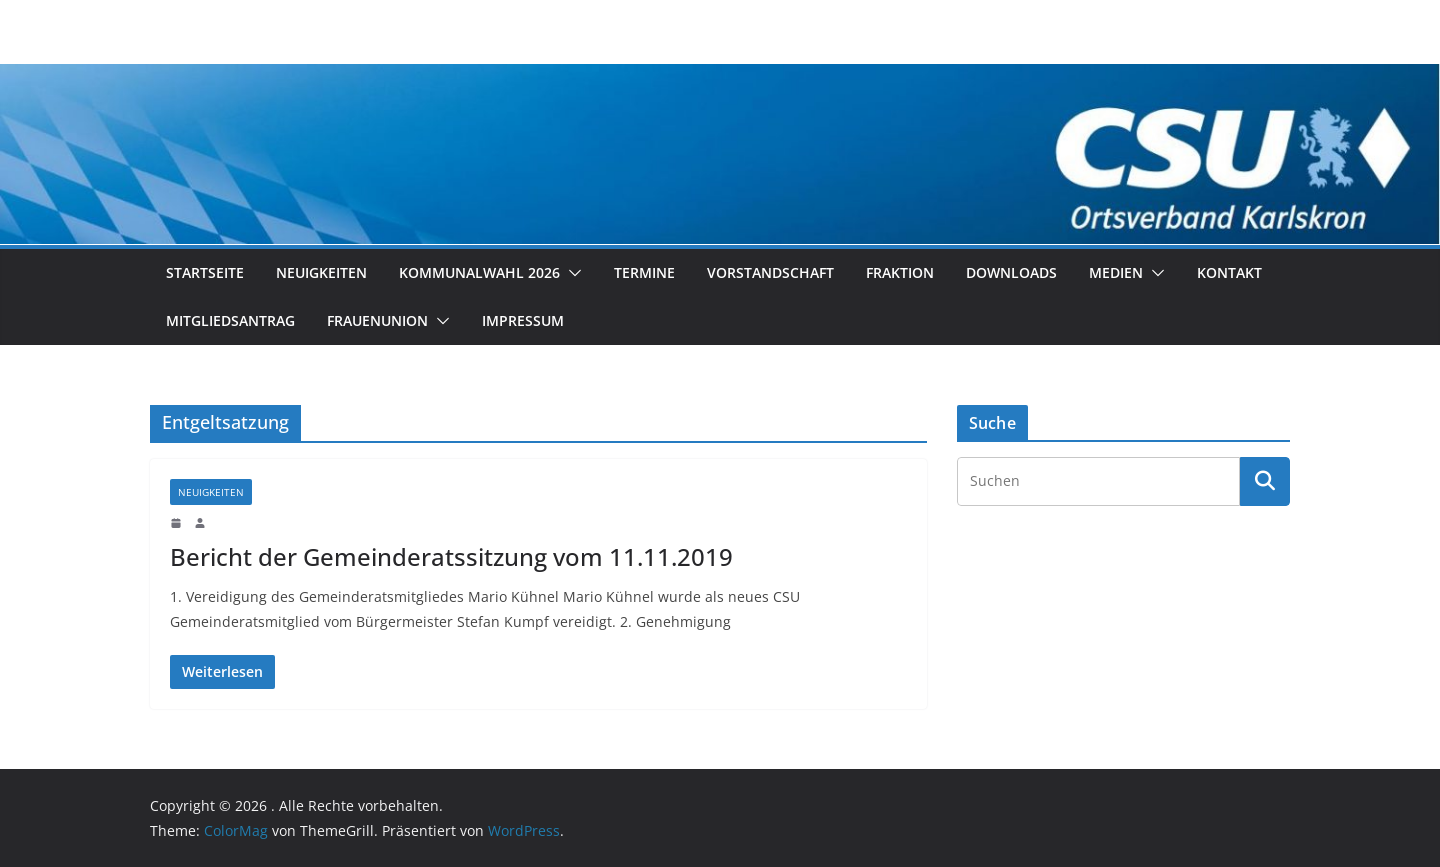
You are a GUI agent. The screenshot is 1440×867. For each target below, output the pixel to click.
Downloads (1011, 272)
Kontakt (1229, 272)
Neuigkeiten (321, 272)
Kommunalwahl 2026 (479, 272)
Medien (1116, 272)
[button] (571, 273)
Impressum (523, 320)
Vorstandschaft (770, 272)
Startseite (205, 272)
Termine (644, 272)
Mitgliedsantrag (230, 320)
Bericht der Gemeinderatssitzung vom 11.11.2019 (451, 556)
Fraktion (900, 272)
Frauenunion (377, 320)
